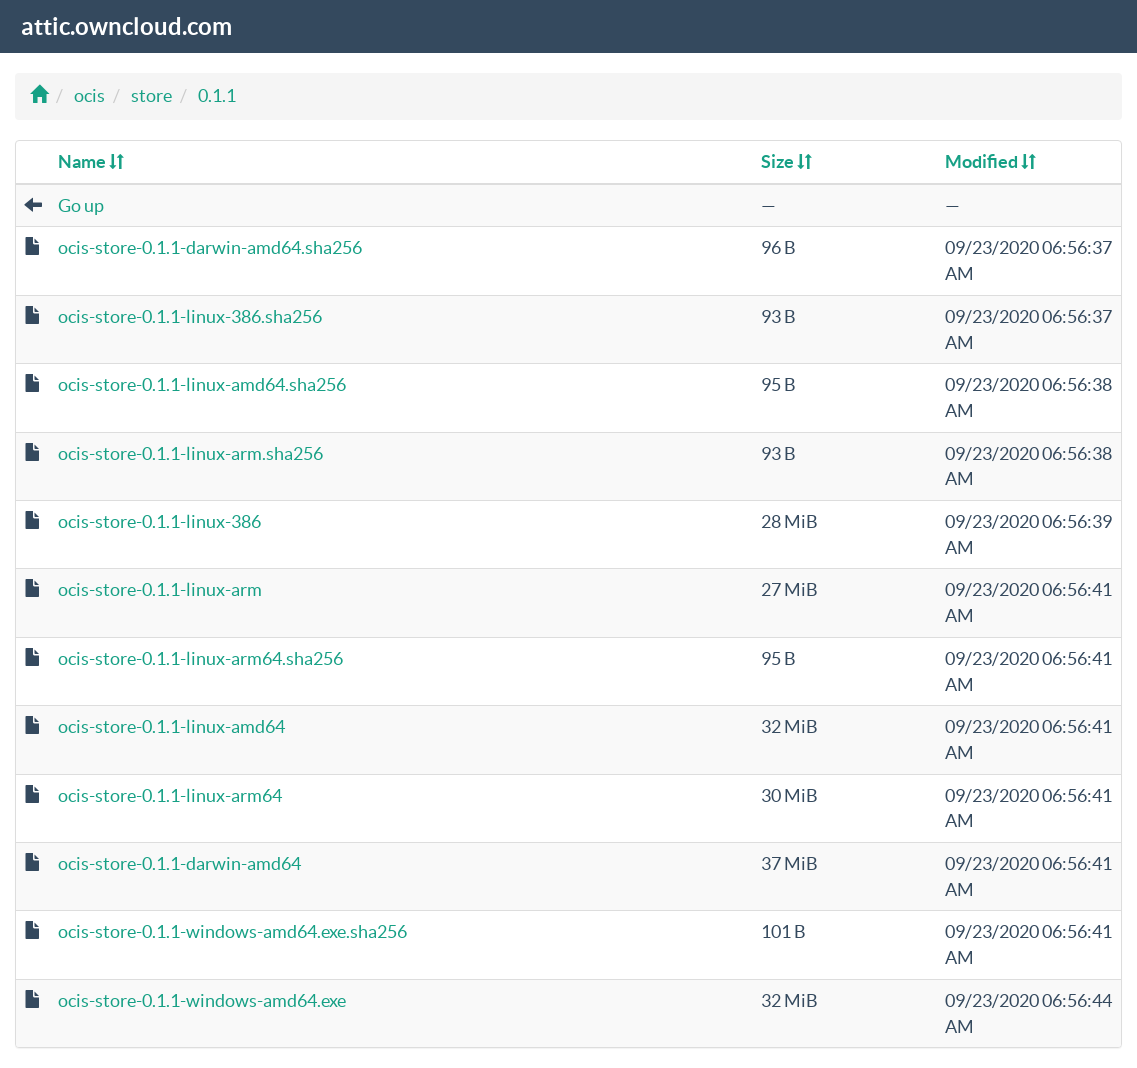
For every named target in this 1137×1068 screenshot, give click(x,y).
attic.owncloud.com (126, 26)
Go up (81, 205)
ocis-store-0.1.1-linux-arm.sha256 (190, 453)
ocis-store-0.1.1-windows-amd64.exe (202, 1000)
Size (786, 161)
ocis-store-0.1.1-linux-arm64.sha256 (200, 658)
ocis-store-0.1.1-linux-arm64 (170, 795)
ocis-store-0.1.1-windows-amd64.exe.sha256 (232, 931)
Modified (990, 161)
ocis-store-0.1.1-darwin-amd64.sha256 (210, 247)
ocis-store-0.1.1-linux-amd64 (171, 726)
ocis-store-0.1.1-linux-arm (160, 589)
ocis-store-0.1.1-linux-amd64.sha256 (202, 384)
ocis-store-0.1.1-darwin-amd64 (179, 863)
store (151, 95)
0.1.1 (217, 95)
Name (91, 161)
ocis (89, 95)
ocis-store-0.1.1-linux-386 (159, 521)
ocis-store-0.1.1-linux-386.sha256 (190, 316)
